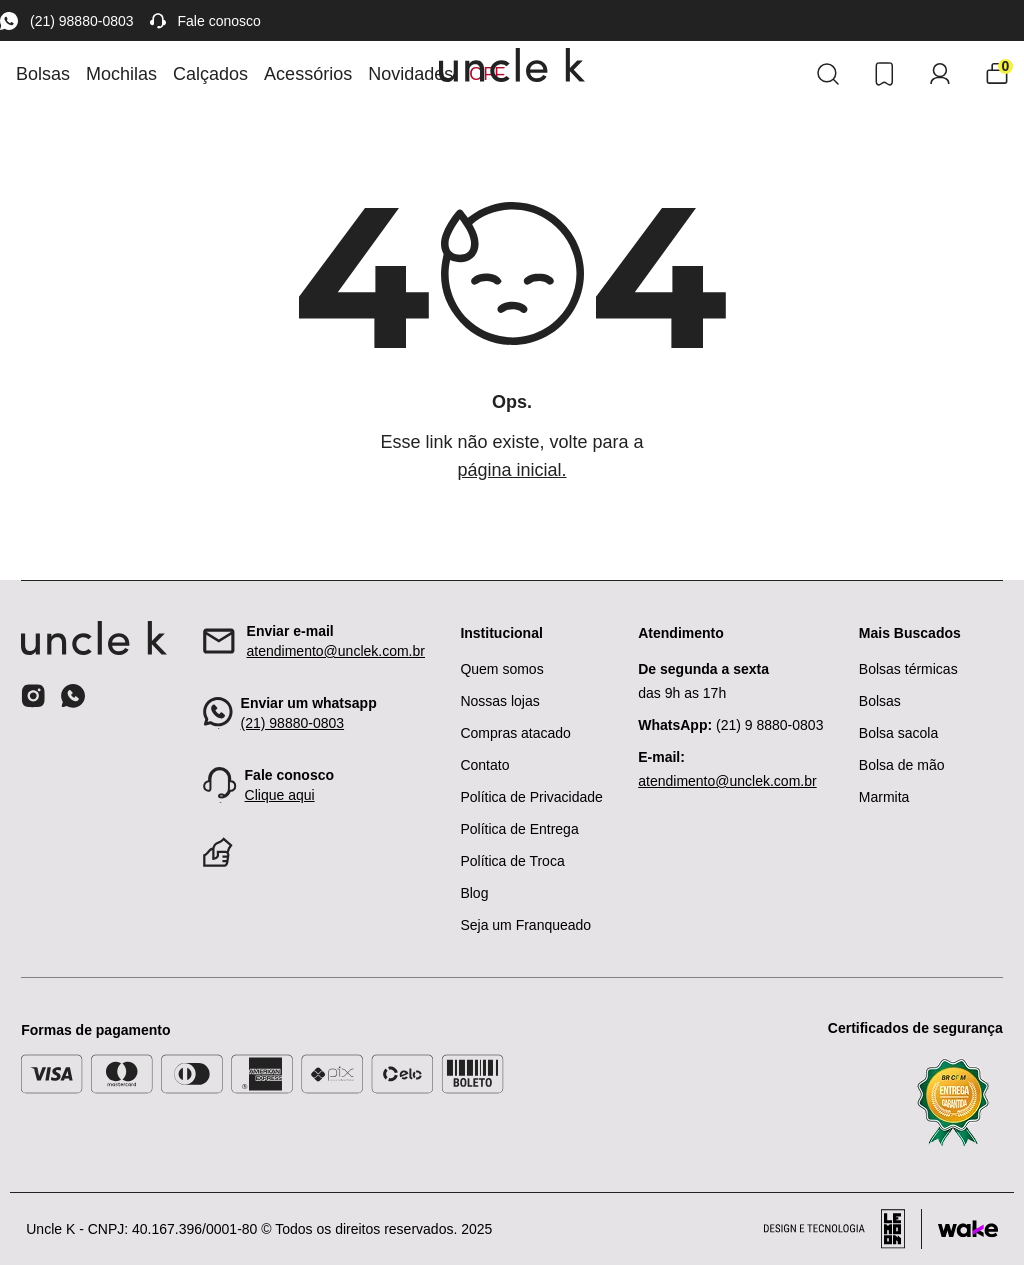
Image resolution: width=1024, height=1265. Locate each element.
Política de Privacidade (531, 797)
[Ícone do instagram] (33, 696)
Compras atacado (515, 733)
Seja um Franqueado (525, 925)
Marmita (884, 797)
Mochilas (121, 74)
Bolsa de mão (902, 765)
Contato (484, 765)
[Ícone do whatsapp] (73, 695)
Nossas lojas (499, 701)
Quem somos (501, 669)
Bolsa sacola (898, 733)
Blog (474, 893)
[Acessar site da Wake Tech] (968, 1229)
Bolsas (43, 74)
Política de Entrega (519, 829)
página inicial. (511, 470)
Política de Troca (512, 861)
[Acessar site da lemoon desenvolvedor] (843, 1229)
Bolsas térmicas (908, 669)
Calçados (210, 74)
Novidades (410, 74)
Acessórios (308, 74)
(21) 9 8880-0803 (730, 725)
